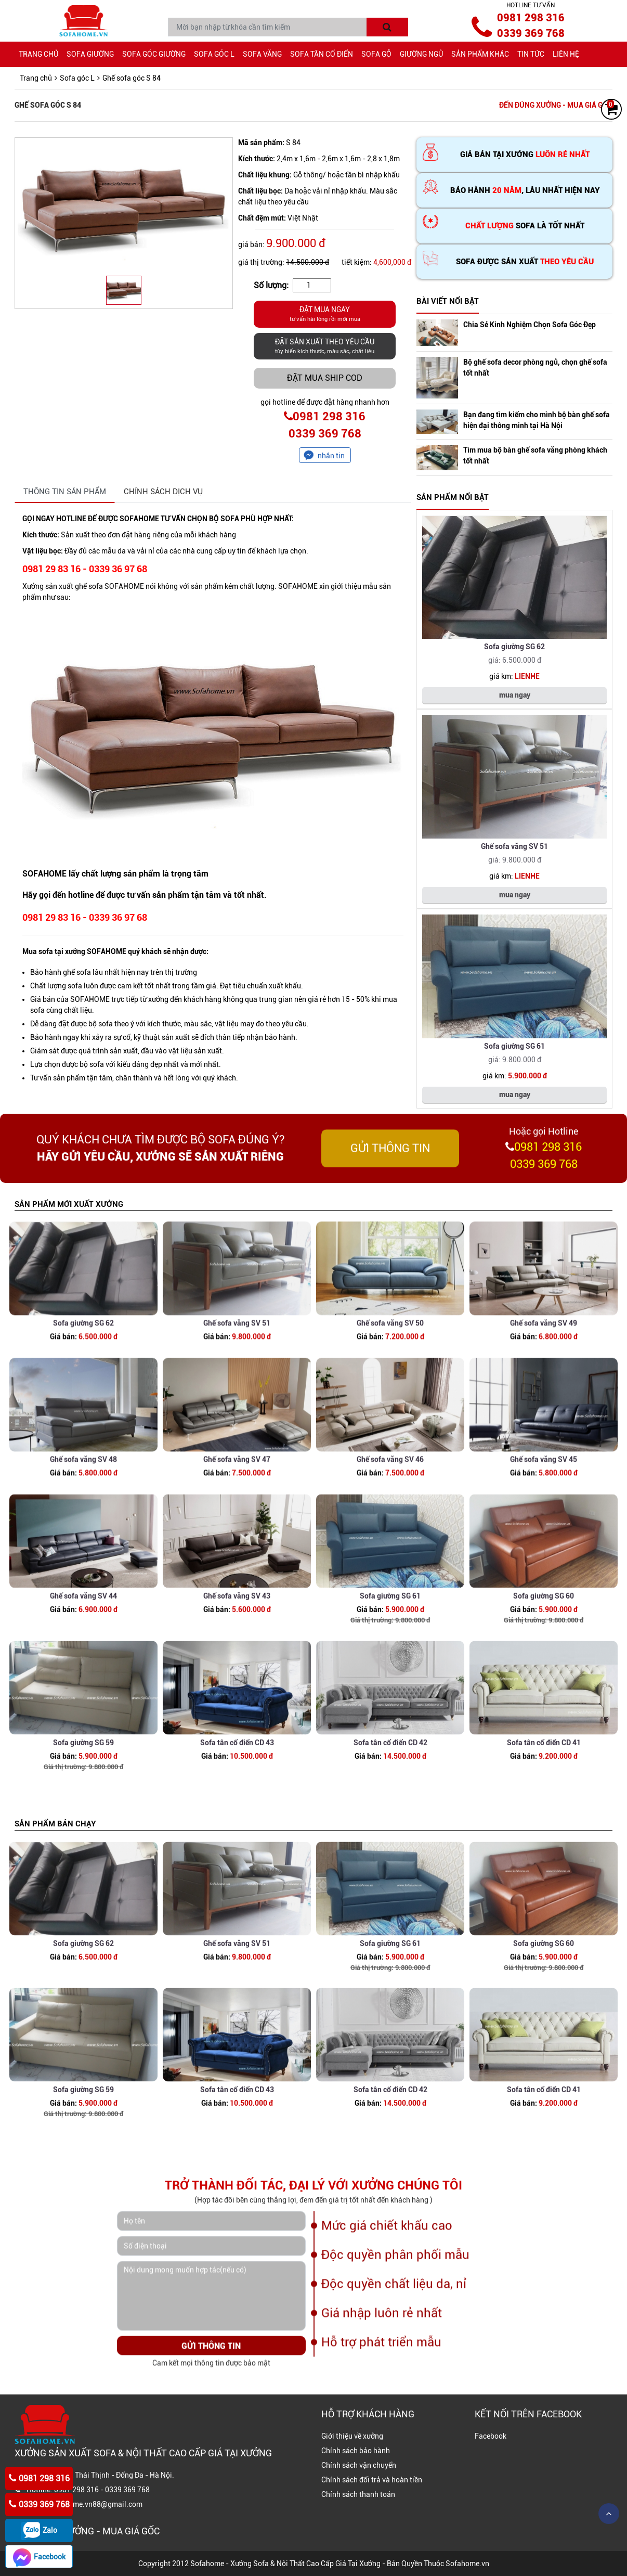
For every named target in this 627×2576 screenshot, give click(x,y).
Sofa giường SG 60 (543, 1677)
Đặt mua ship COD (324, 378)
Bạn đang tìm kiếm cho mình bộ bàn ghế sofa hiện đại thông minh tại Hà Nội (536, 420)
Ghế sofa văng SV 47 (236, 1535)
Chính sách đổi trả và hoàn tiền (371, 2480)
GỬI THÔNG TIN (390, 1171)
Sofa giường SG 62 (514, 646)
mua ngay (514, 695)
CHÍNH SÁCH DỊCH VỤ (163, 491)
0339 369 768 (531, 33)
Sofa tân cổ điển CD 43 (237, 1824)
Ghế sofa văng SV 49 (543, 1399)
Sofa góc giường (154, 54)
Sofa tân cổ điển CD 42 (390, 1824)
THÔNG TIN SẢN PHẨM (64, 491)
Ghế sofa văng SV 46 (390, 1535)
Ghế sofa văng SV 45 (543, 1535)
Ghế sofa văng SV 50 (390, 1399)
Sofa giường (90, 54)
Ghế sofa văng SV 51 (514, 846)
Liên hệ (566, 54)
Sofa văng (262, 54)
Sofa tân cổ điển (321, 54)
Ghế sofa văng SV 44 (83, 1677)
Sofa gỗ (376, 54)
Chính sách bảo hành (355, 2450)
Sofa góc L (214, 54)
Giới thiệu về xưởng (352, 2436)
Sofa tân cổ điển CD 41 (544, 1824)
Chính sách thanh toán (358, 2494)
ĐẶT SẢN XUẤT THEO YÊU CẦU (325, 347)
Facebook (490, 2436)
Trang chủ (38, 54)
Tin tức (530, 54)
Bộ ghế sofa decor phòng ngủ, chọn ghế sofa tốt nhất (535, 367)
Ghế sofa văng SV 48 (83, 1535)
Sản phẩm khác (480, 54)
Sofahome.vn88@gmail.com (95, 2504)
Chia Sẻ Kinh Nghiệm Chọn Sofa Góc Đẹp (529, 324)
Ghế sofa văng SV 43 (236, 1677)
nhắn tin (331, 456)
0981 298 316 (531, 17)
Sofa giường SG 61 (514, 1046)
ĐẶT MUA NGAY (325, 314)
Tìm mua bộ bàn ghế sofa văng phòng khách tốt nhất (535, 455)
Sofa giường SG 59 (83, 1824)
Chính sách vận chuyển (358, 2465)
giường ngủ (421, 54)
